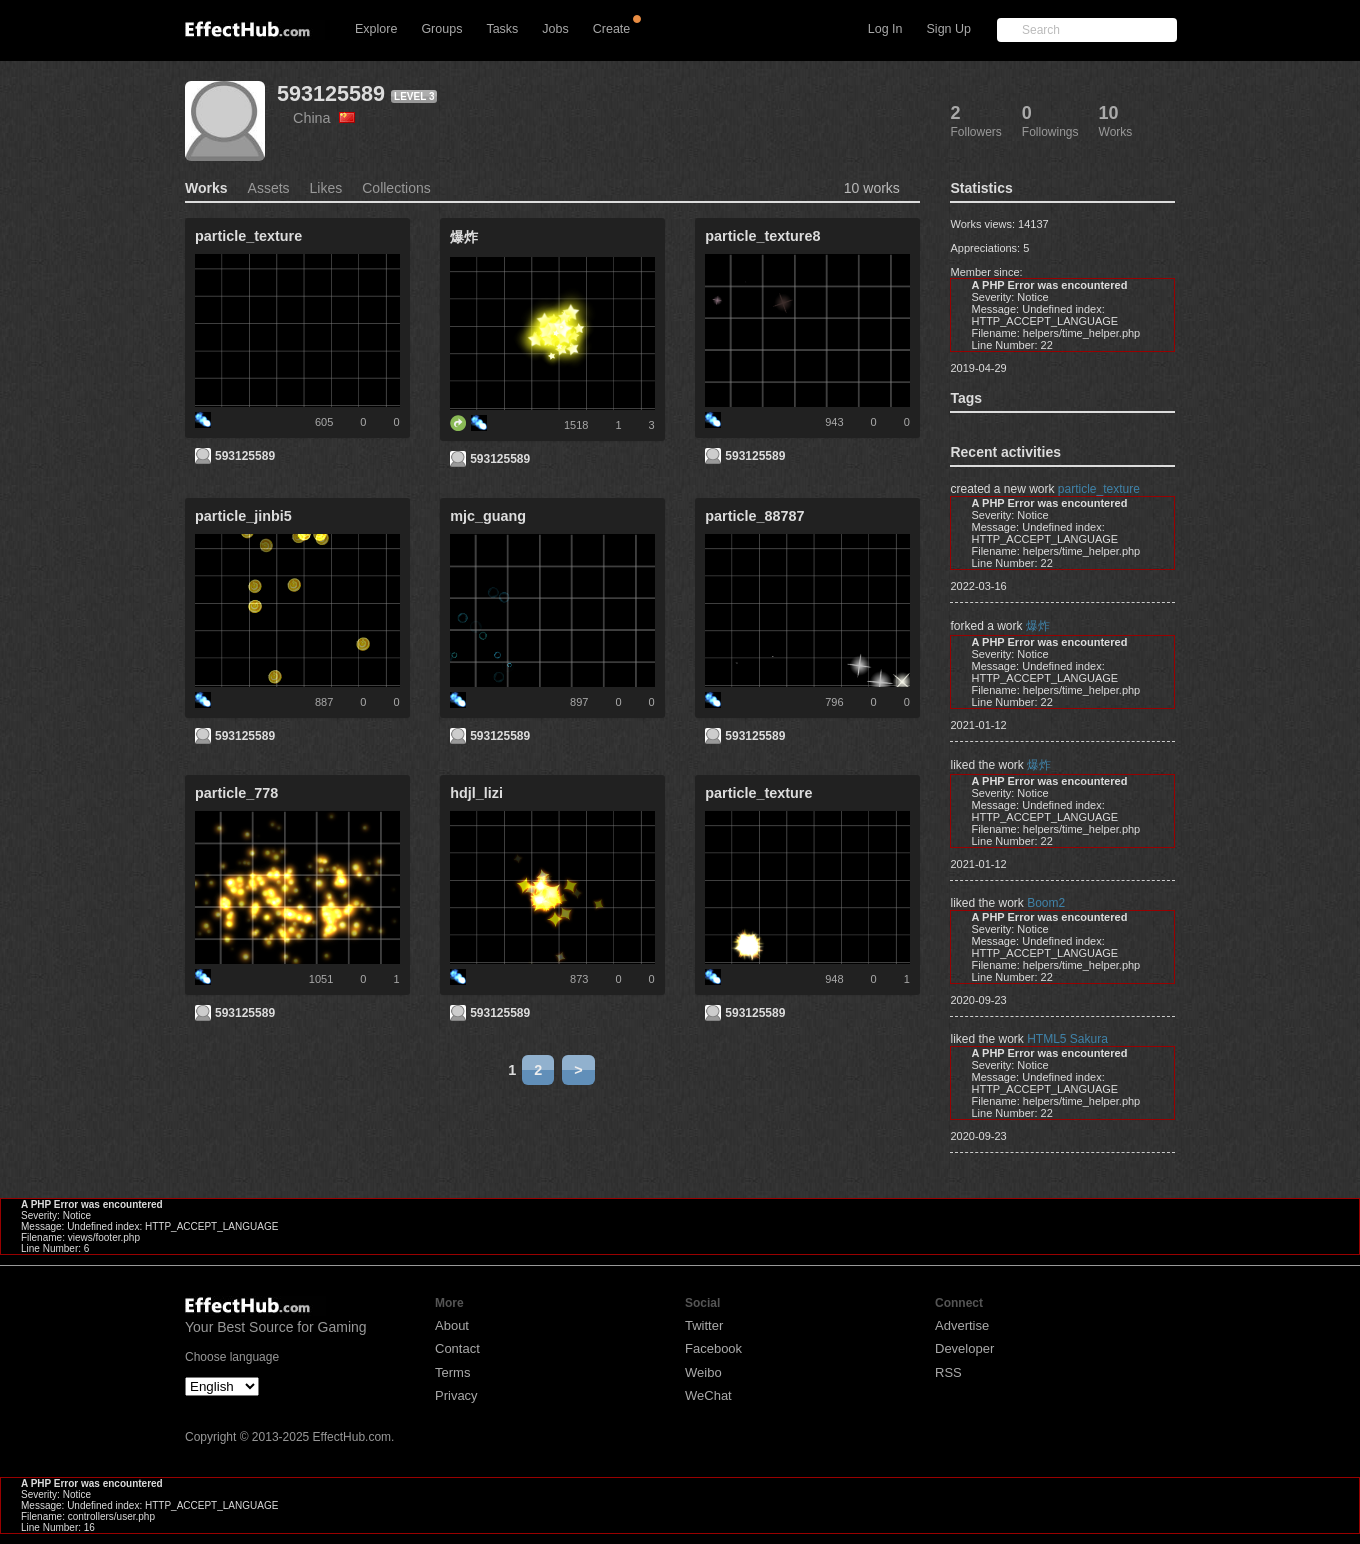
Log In (885, 29)
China (324, 118)
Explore (376, 29)
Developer (964, 1348)
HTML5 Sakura (1067, 1039)
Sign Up (949, 29)
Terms (452, 1372)
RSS (948, 1372)
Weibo (703, 1372)
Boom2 (1046, 903)
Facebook (713, 1348)
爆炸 (1038, 626)
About (452, 1325)
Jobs (555, 29)
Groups (441, 29)
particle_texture (1099, 489)
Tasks (502, 29)
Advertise (962, 1325)
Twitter (704, 1325)
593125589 (331, 93)
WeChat (708, 1395)
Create (612, 29)
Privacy (456, 1395)
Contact (457, 1348)
